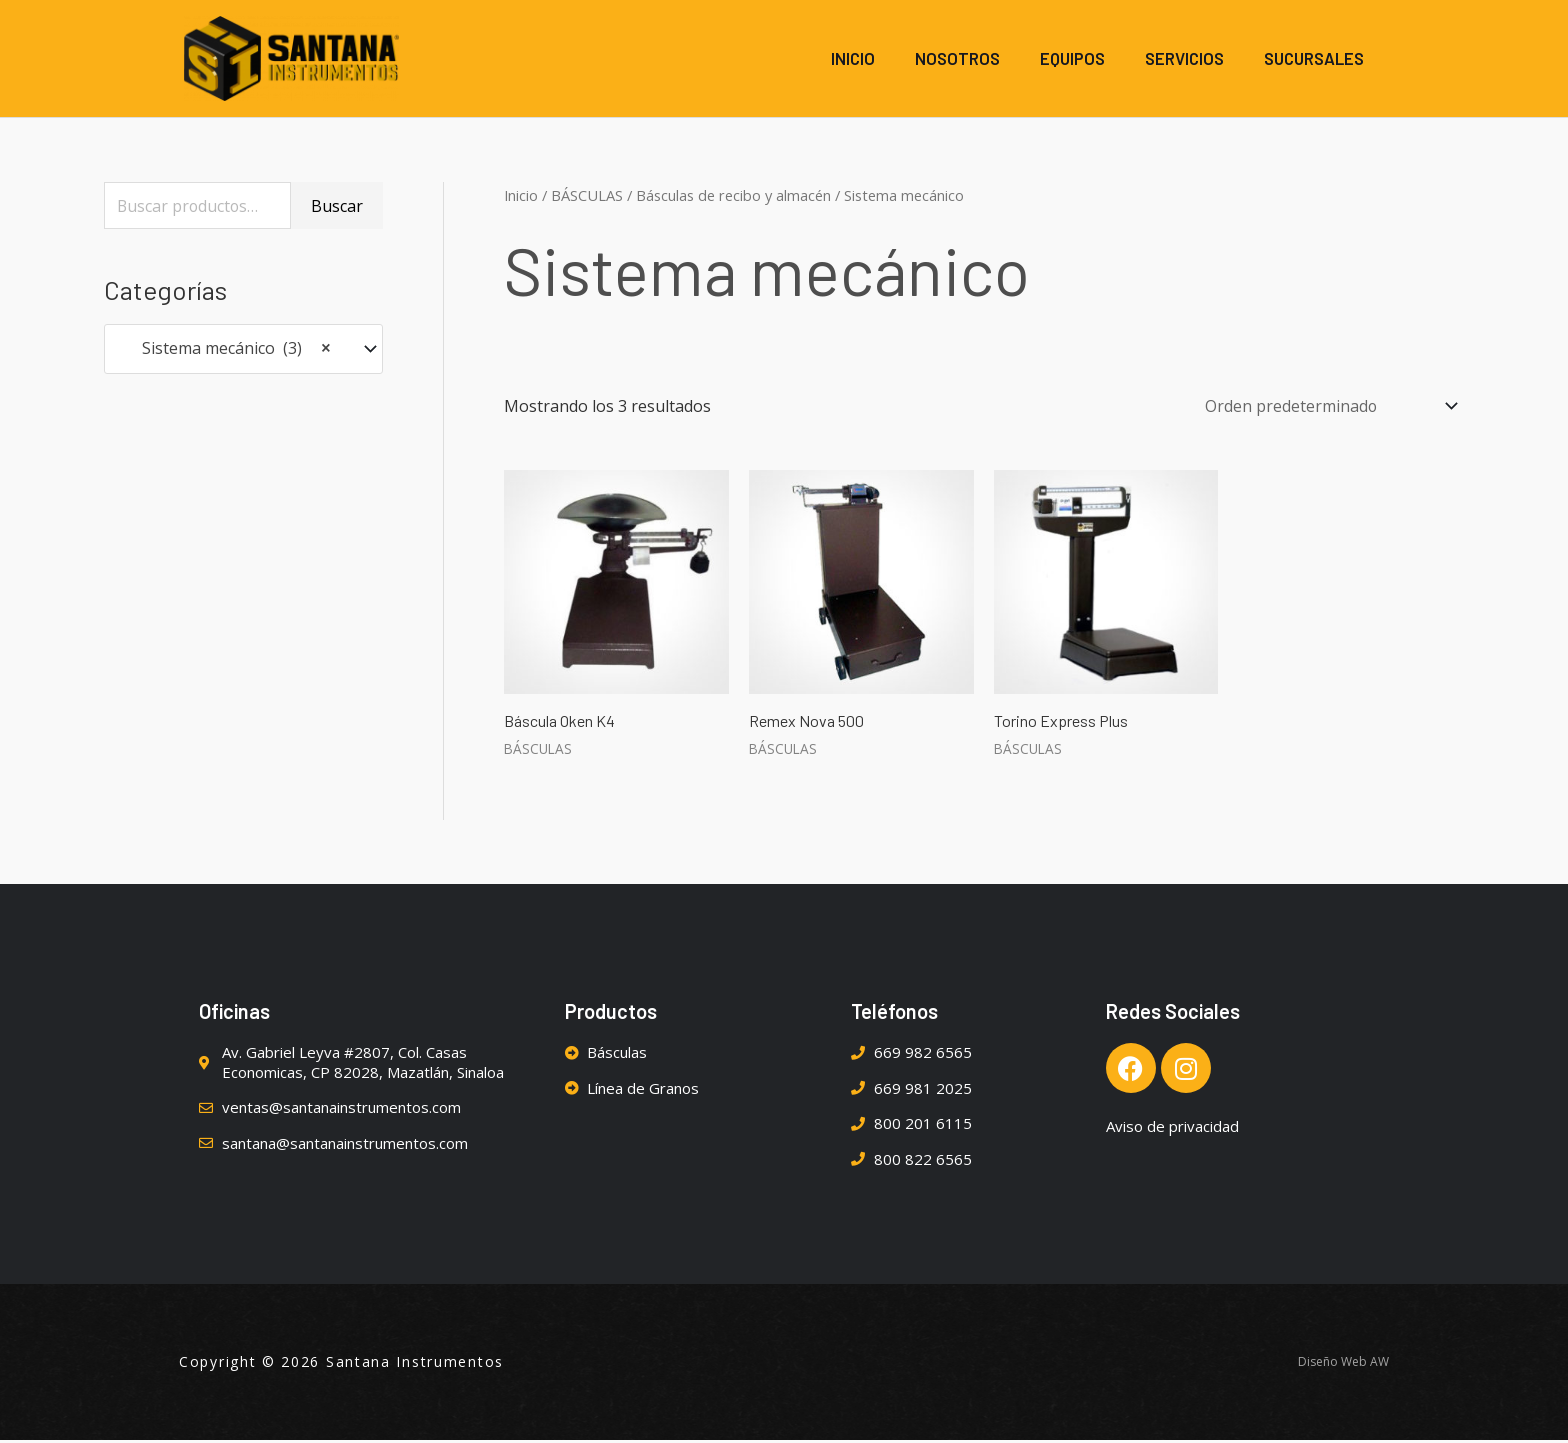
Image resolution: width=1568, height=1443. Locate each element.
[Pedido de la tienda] (1325, 408)
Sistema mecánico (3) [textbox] (224, 352)
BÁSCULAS (587, 197)
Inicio (521, 197)
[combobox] (243, 351)
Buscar (337, 208)
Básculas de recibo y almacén (733, 197)
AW (1379, 1364)
